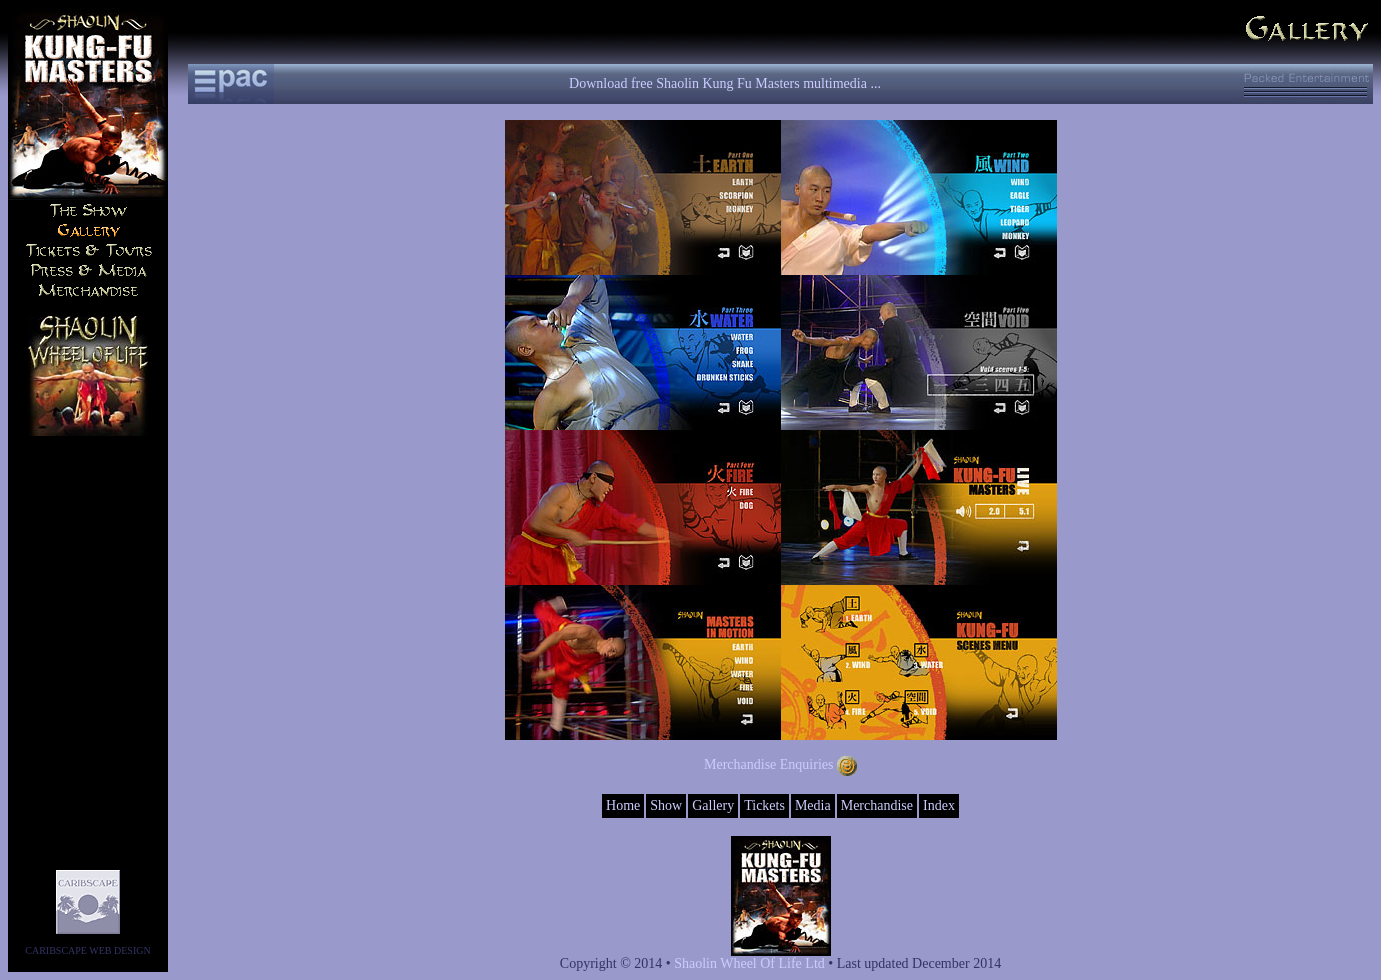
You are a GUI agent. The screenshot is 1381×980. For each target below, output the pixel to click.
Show (666, 805)
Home (623, 805)
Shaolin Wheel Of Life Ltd (749, 963)
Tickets (764, 805)
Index (939, 805)
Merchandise (877, 805)
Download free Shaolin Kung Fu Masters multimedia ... (725, 83)
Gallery (713, 805)
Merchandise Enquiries (780, 764)
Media (813, 805)
